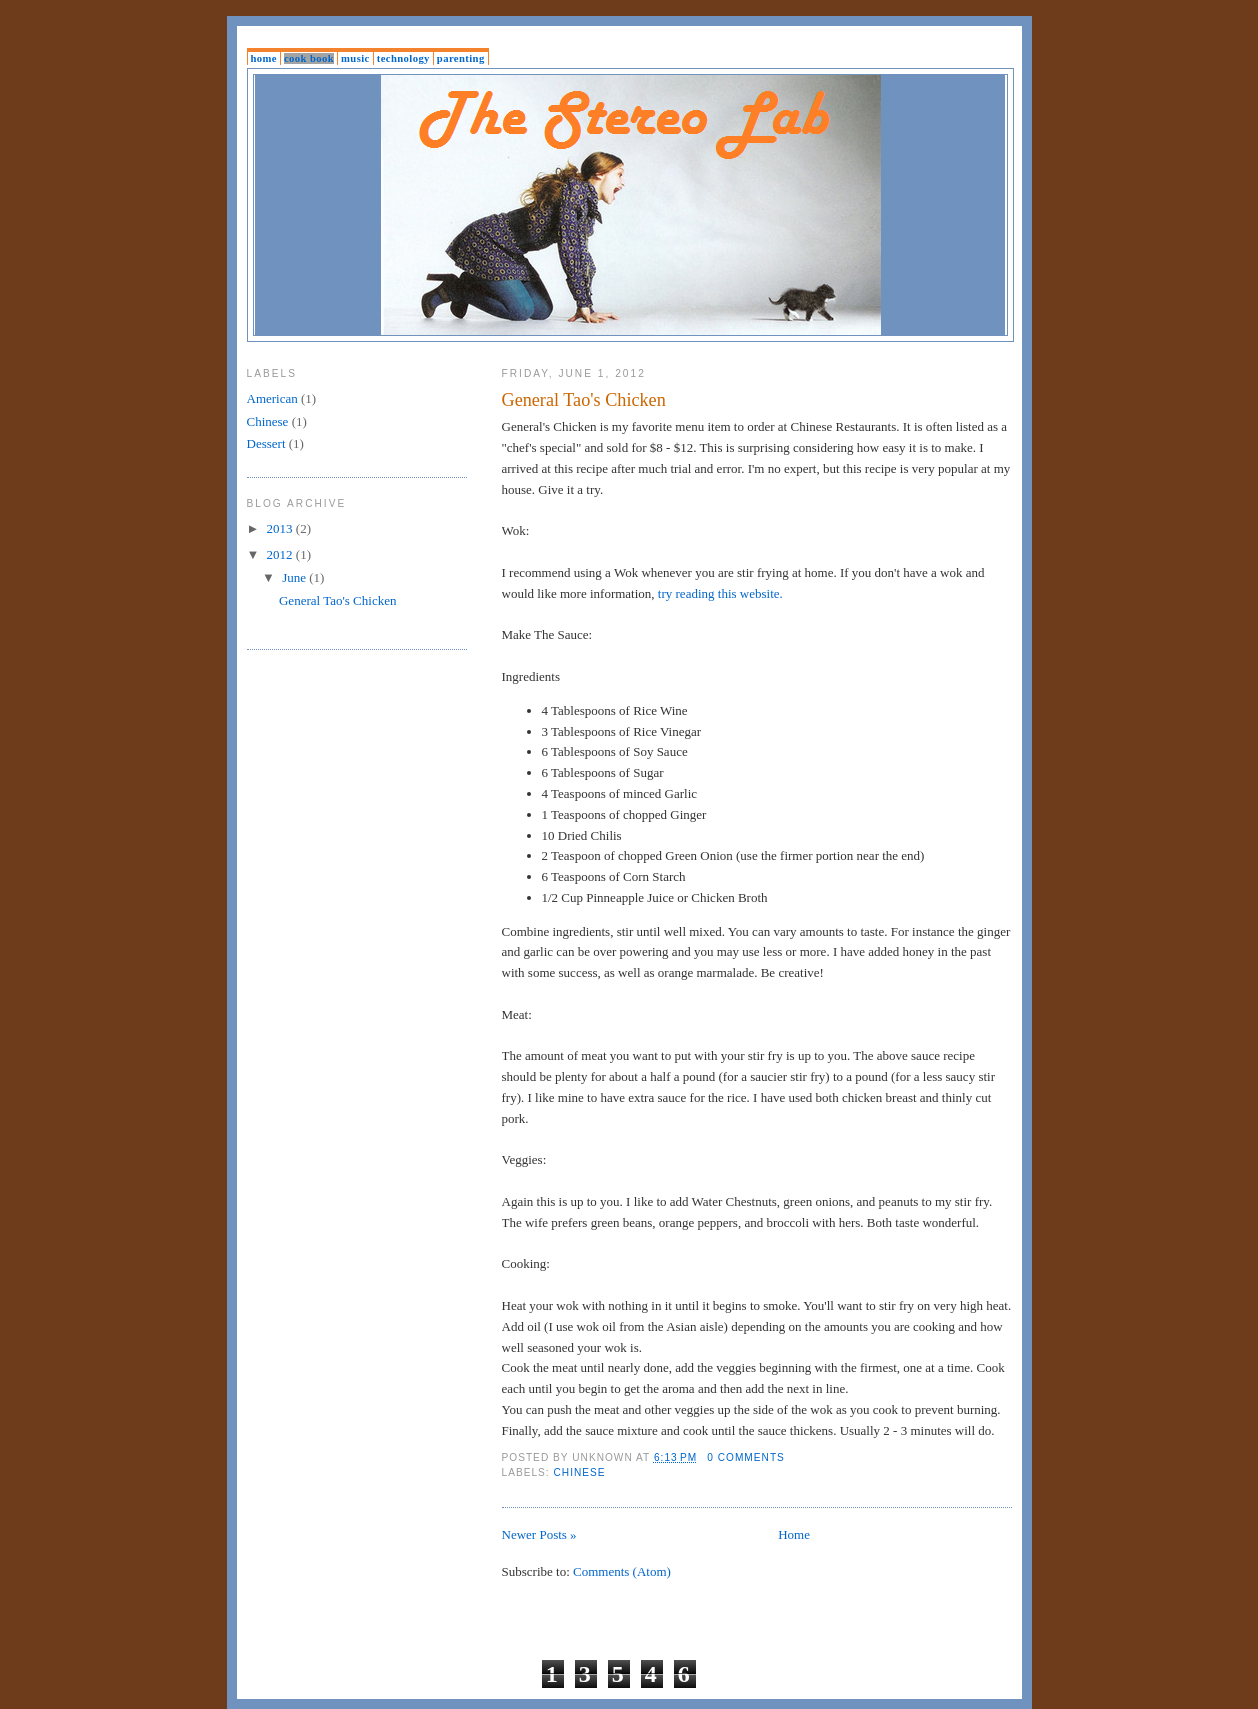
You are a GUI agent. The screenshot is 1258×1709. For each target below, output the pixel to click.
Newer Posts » (539, 1534)
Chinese (580, 1472)
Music (355, 58)
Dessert (266, 443)
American (272, 398)
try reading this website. (720, 593)
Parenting (461, 58)
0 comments (746, 1457)
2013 (281, 528)
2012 (281, 554)
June (295, 577)
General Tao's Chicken (584, 400)
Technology (403, 58)
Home (264, 58)
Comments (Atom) (622, 1571)
